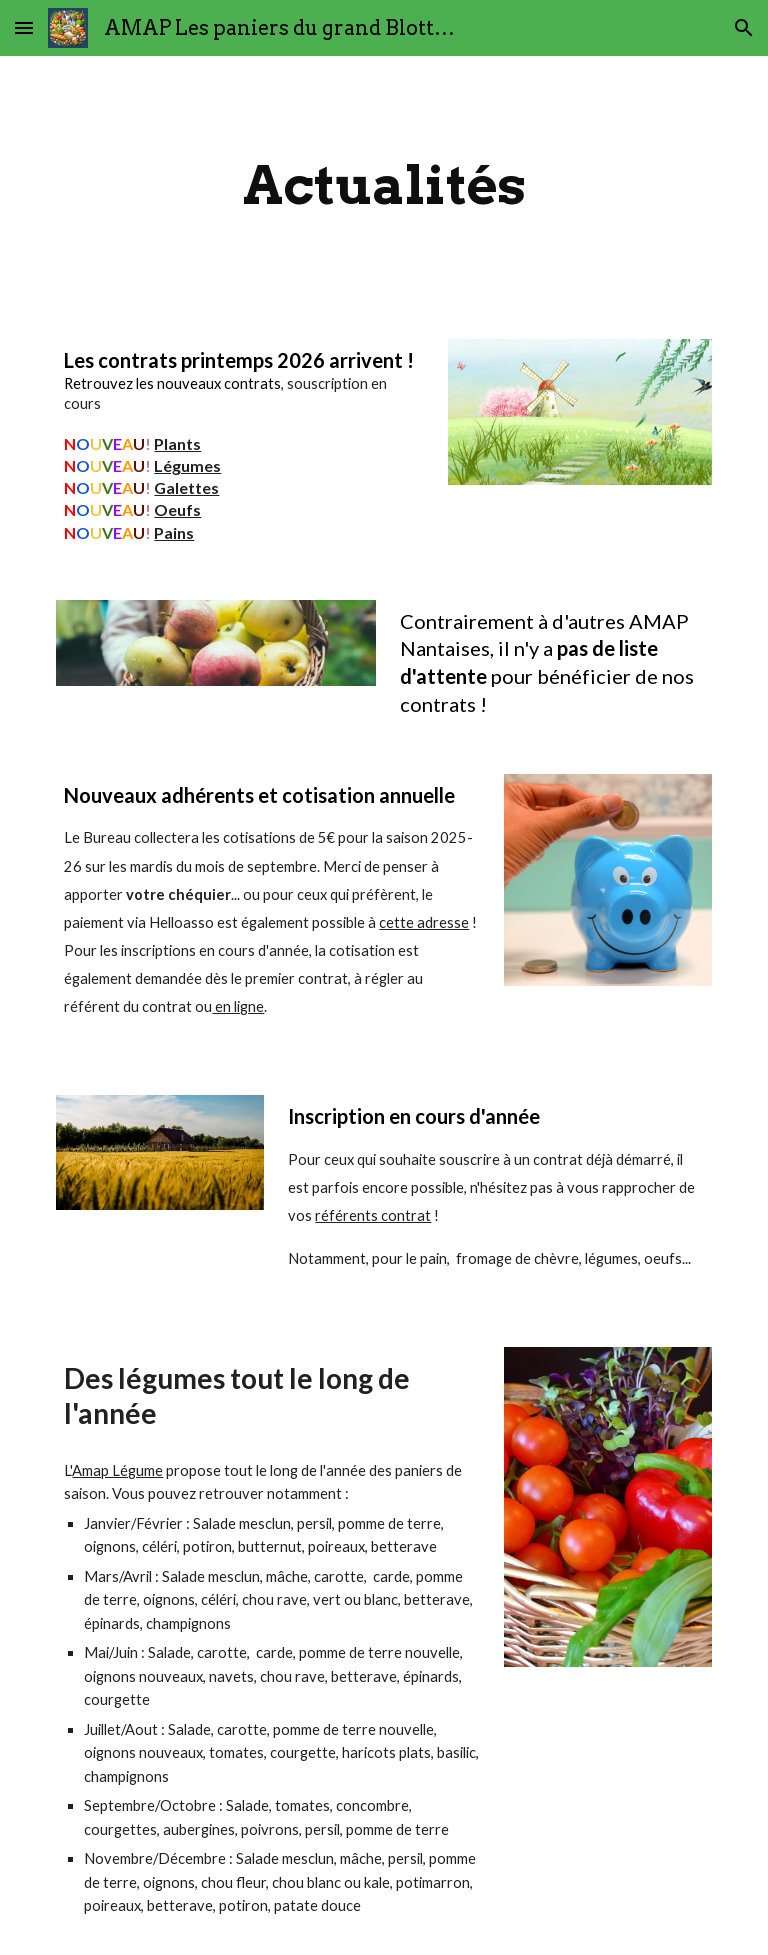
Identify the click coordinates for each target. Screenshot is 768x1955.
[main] (383, 185)
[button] (24, 27)
